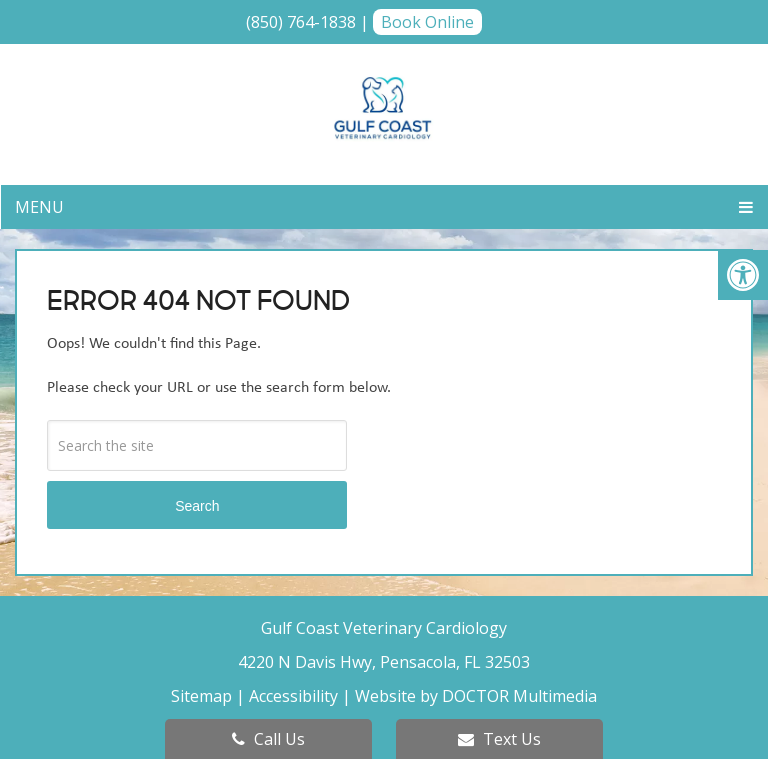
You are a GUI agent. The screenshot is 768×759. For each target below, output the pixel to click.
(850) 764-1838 (301, 22)
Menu (39, 207)
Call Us (268, 739)
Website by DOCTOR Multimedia (476, 696)
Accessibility (293, 696)
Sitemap (201, 696)
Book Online (427, 22)
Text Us (499, 739)
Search (197, 506)
